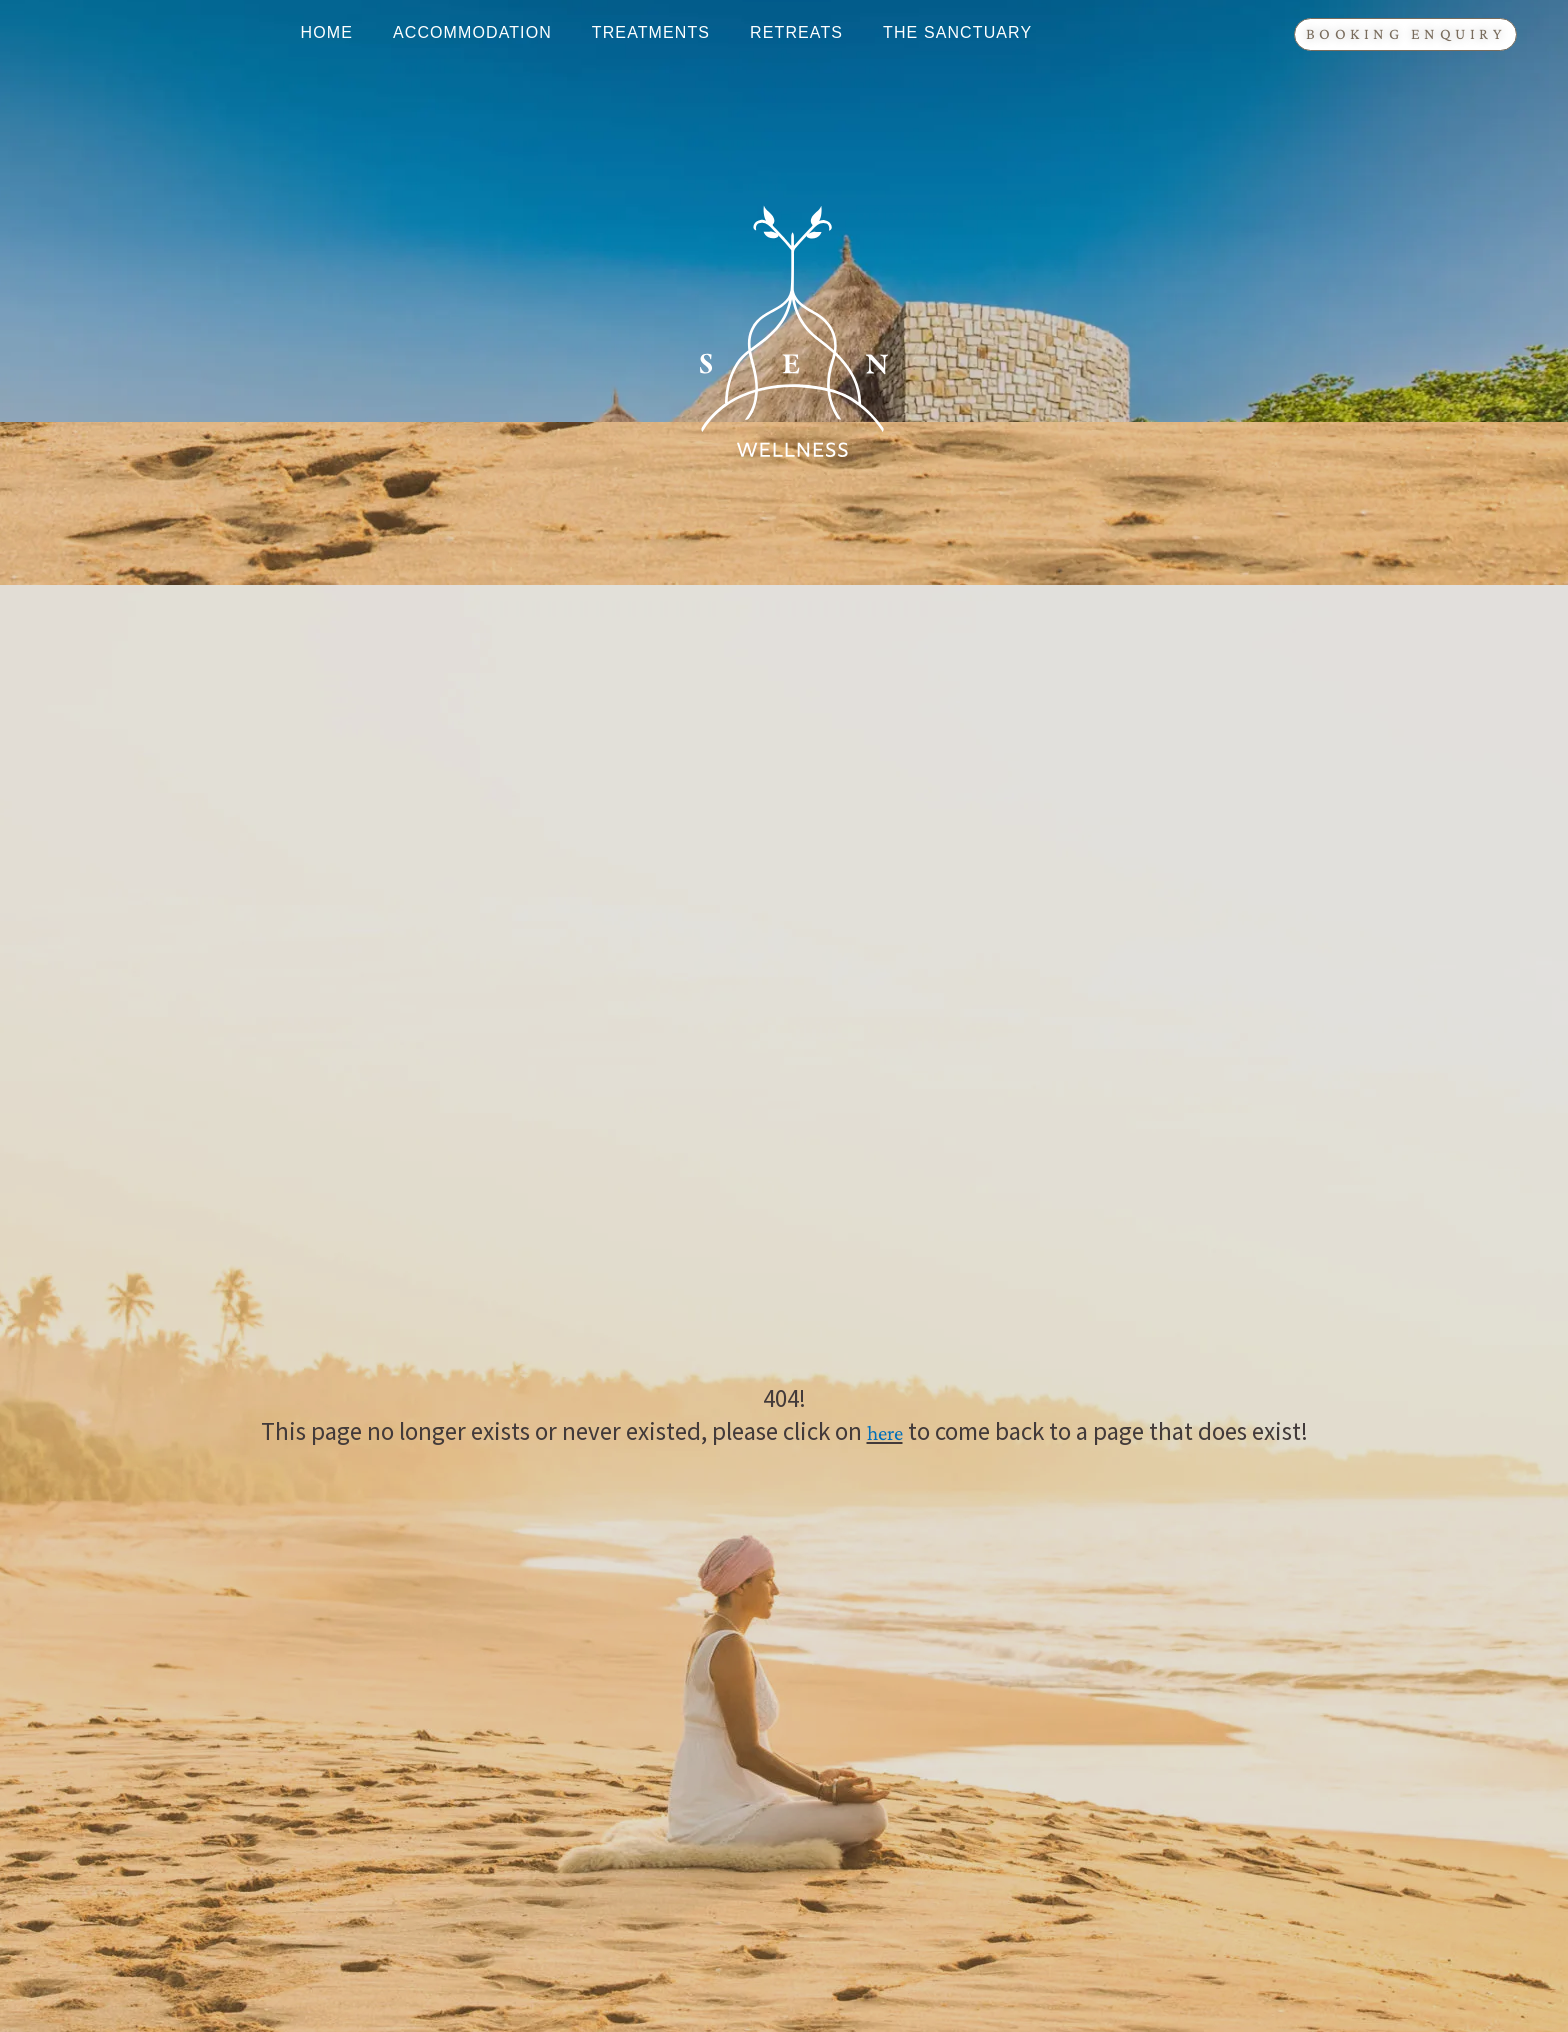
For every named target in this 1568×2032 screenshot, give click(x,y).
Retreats (796, 32)
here (885, 1433)
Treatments (651, 32)
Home (327, 32)
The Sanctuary (957, 32)
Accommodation (472, 32)
